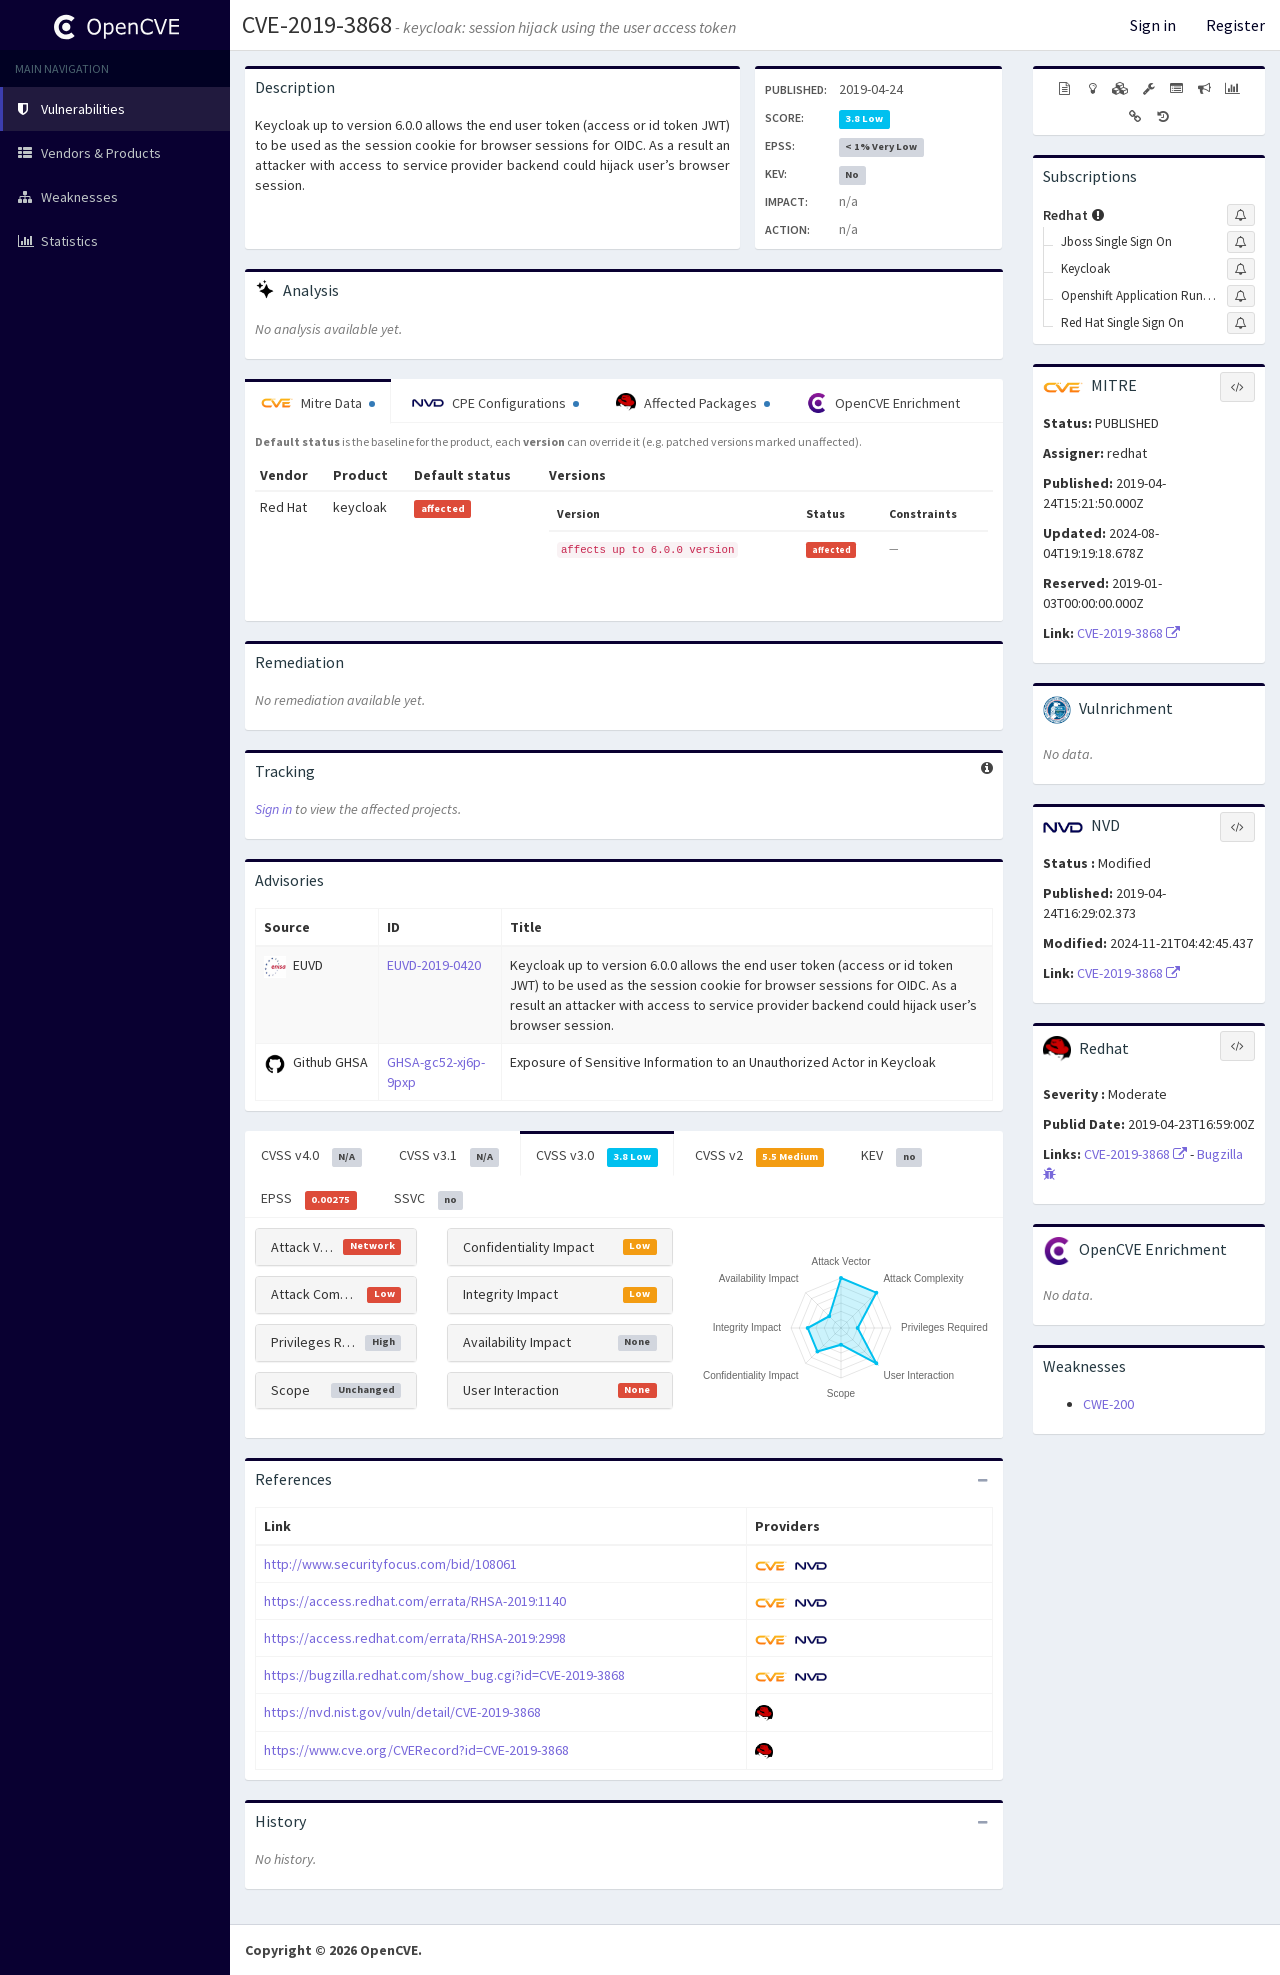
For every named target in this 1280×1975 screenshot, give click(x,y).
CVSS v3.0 (597, 1156)
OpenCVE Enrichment (883, 403)
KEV (891, 1156)
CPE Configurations (495, 403)
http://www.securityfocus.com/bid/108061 (390, 1564)
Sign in (1153, 25)
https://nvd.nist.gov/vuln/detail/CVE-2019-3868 (402, 1712)
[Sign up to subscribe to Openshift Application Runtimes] (1241, 296)
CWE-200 (1108, 1404)
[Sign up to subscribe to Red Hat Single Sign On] (1241, 323)
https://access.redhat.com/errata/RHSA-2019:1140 (415, 1601)
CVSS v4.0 (311, 1156)
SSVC (429, 1199)
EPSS (309, 1199)
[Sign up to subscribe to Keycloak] (1241, 269)
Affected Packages (693, 403)
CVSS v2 (760, 1156)
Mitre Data (318, 403)
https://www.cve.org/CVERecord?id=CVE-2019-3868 (416, 1750)
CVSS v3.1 (449, 1156)
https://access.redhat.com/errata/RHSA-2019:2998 (415, 1638)
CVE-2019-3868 (317, 24)
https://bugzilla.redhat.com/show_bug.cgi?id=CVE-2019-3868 (444, 1675)
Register (1235, 25)
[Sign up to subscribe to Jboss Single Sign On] (1241, 242)
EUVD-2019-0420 (434, 965)
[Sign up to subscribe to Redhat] (1241, 215)
